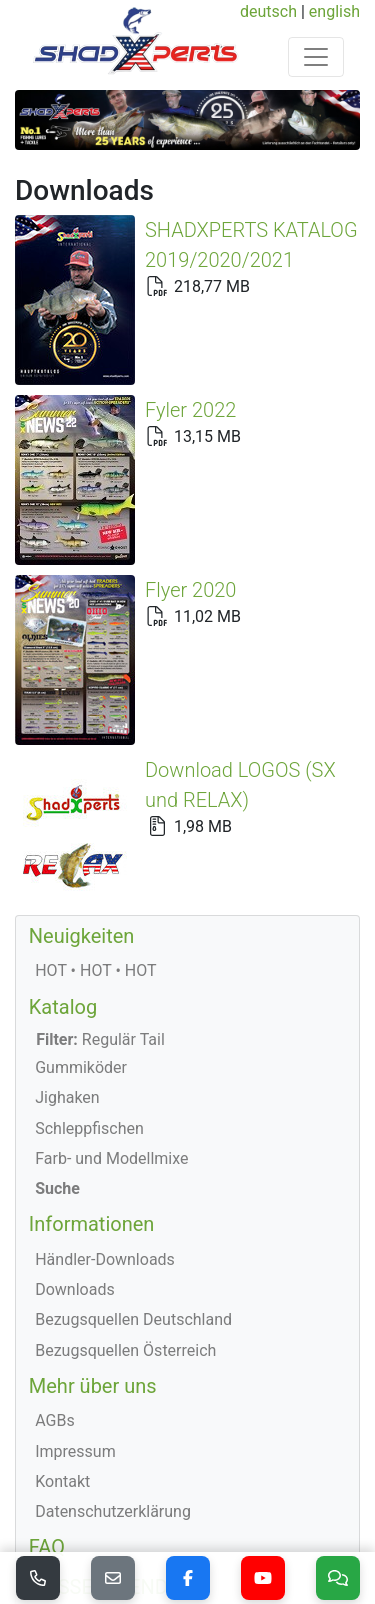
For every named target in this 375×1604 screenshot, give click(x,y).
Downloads (74, 1143)
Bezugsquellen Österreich (125, 1204)
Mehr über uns (93, 1240)
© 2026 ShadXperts (100, 1527)
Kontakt (62, 1335)
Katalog (63, 861)
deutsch (268, 11)
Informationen (92, 1078)
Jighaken (67, 951)
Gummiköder (81, 921)
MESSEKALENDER (110, 1441)
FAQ (47, 1401)
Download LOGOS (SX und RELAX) (165, 714)
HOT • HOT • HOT (95, 824)
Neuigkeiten (82, 790)
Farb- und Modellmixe (111, 1012)
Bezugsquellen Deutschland (133, 1173)
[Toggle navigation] (316, 57)
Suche (57, 1042)
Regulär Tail (100, 893)
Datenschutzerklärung (113, 1365)
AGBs (54, 1274)
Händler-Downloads (105, 1113)
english (334, 11)
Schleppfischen (89, 982)
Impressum (75, 1305)
